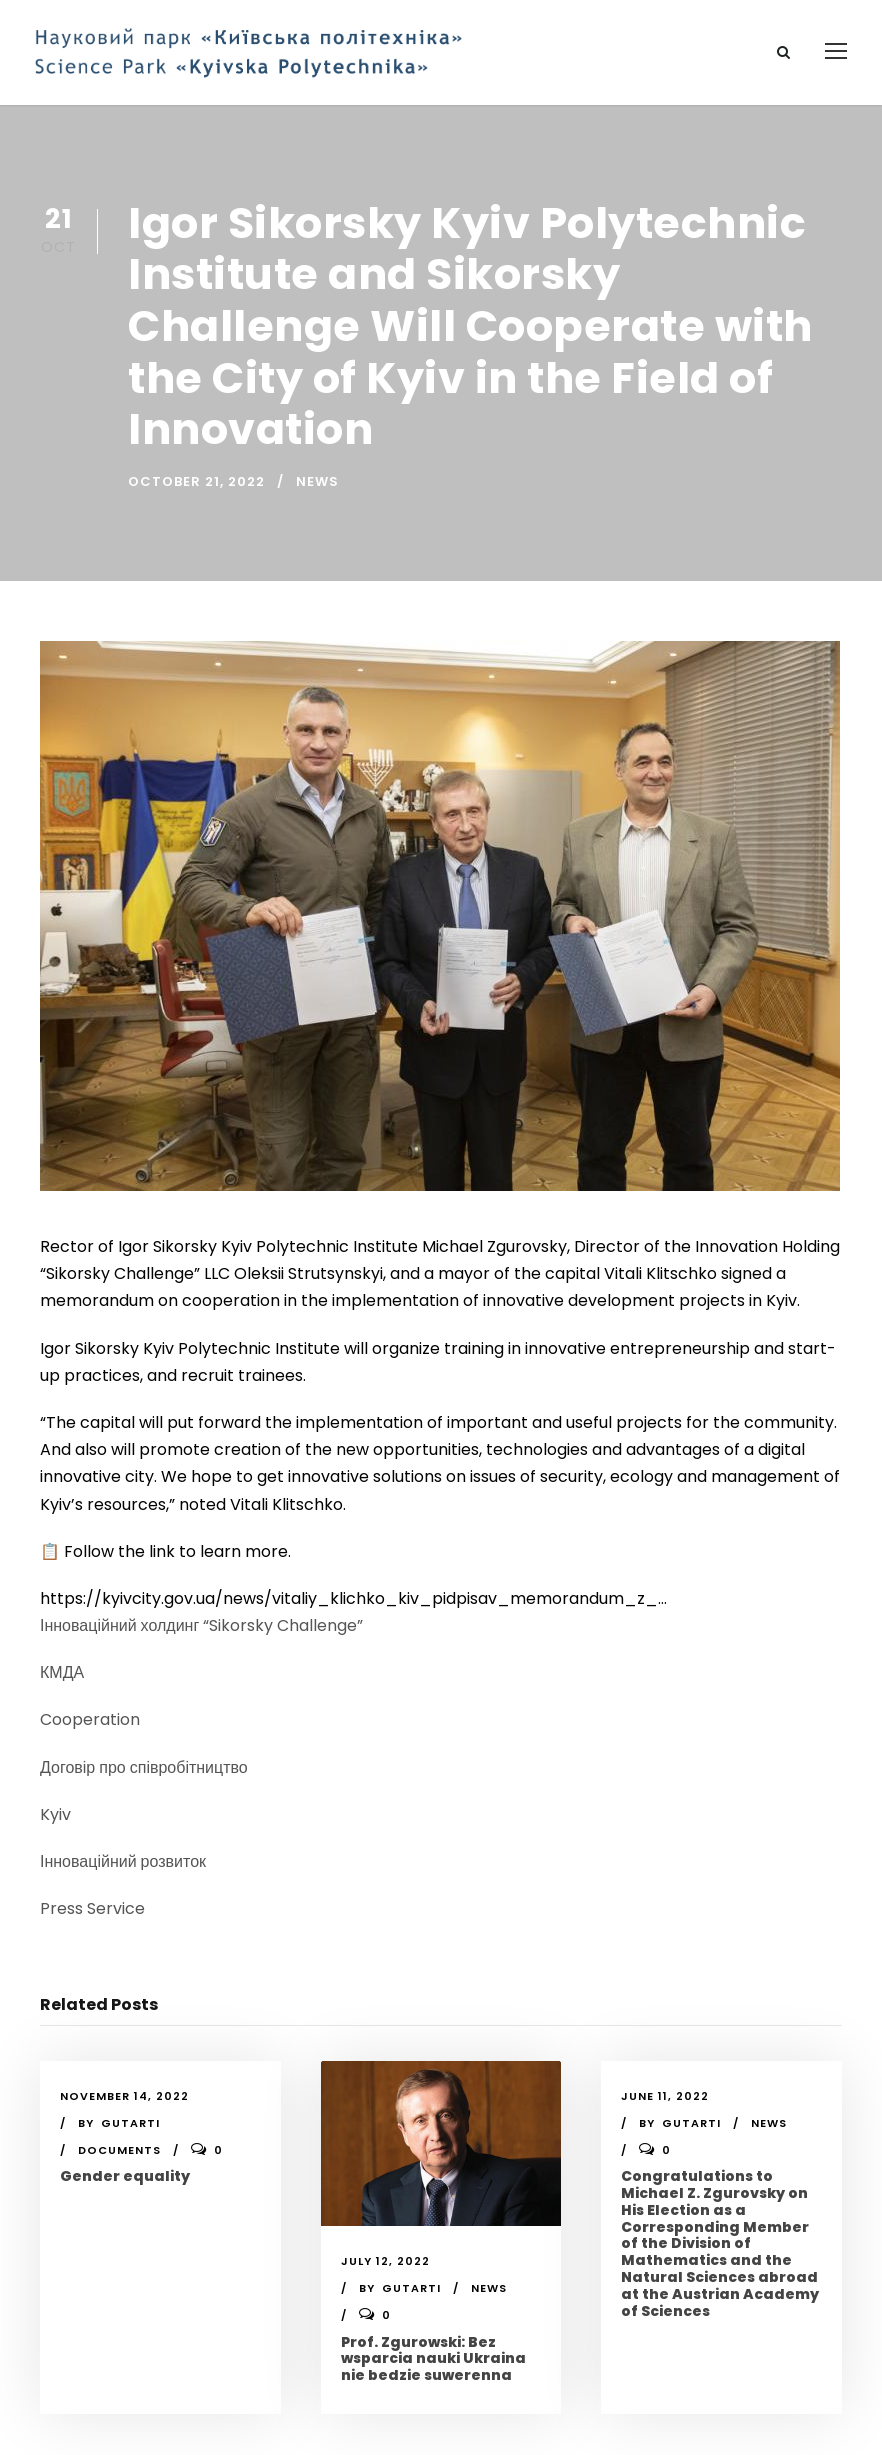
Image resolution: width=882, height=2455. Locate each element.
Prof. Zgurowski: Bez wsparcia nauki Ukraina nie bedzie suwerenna (433, 2359)
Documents (119, 2150)
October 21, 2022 (196, 481)
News (317, 481)
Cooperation (90, 1719)
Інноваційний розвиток (123, 1861)
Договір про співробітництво (144, 1767)
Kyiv (55, 1814)
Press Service (92, 1908)
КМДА (62, 1672)
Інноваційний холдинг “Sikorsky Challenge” (201, 1625)
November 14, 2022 (124, 2096)
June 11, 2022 (665, 2096)
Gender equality (125, 2176)
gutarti (130, 2123)
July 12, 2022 (385, 2261)
